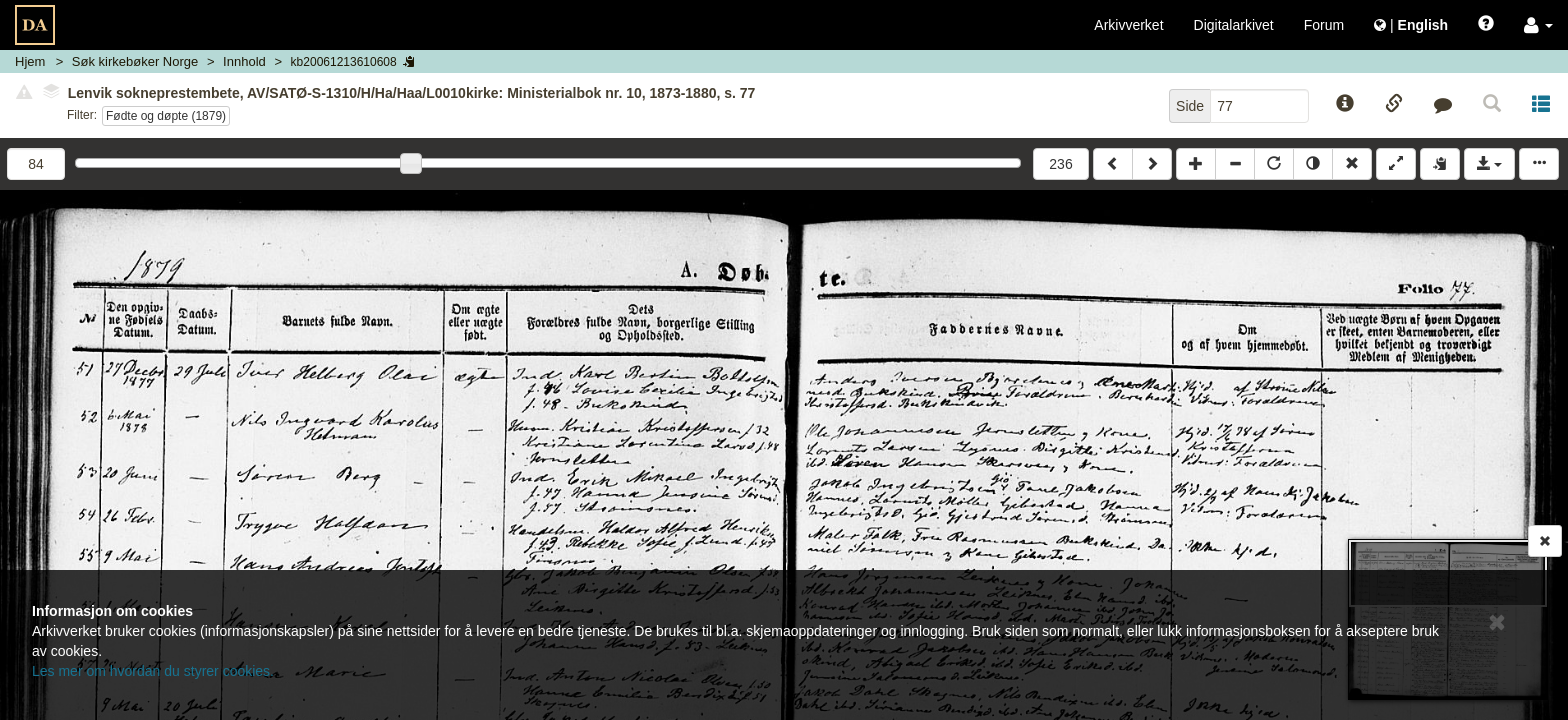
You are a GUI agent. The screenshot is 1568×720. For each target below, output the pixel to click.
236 (1060, 164)
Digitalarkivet (1234, 25)
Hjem (30, 61)
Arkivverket (1128, 25)
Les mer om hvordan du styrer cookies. (153, 671)
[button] (1538, 25)
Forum (1324, 25)
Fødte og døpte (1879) (166, 116)
